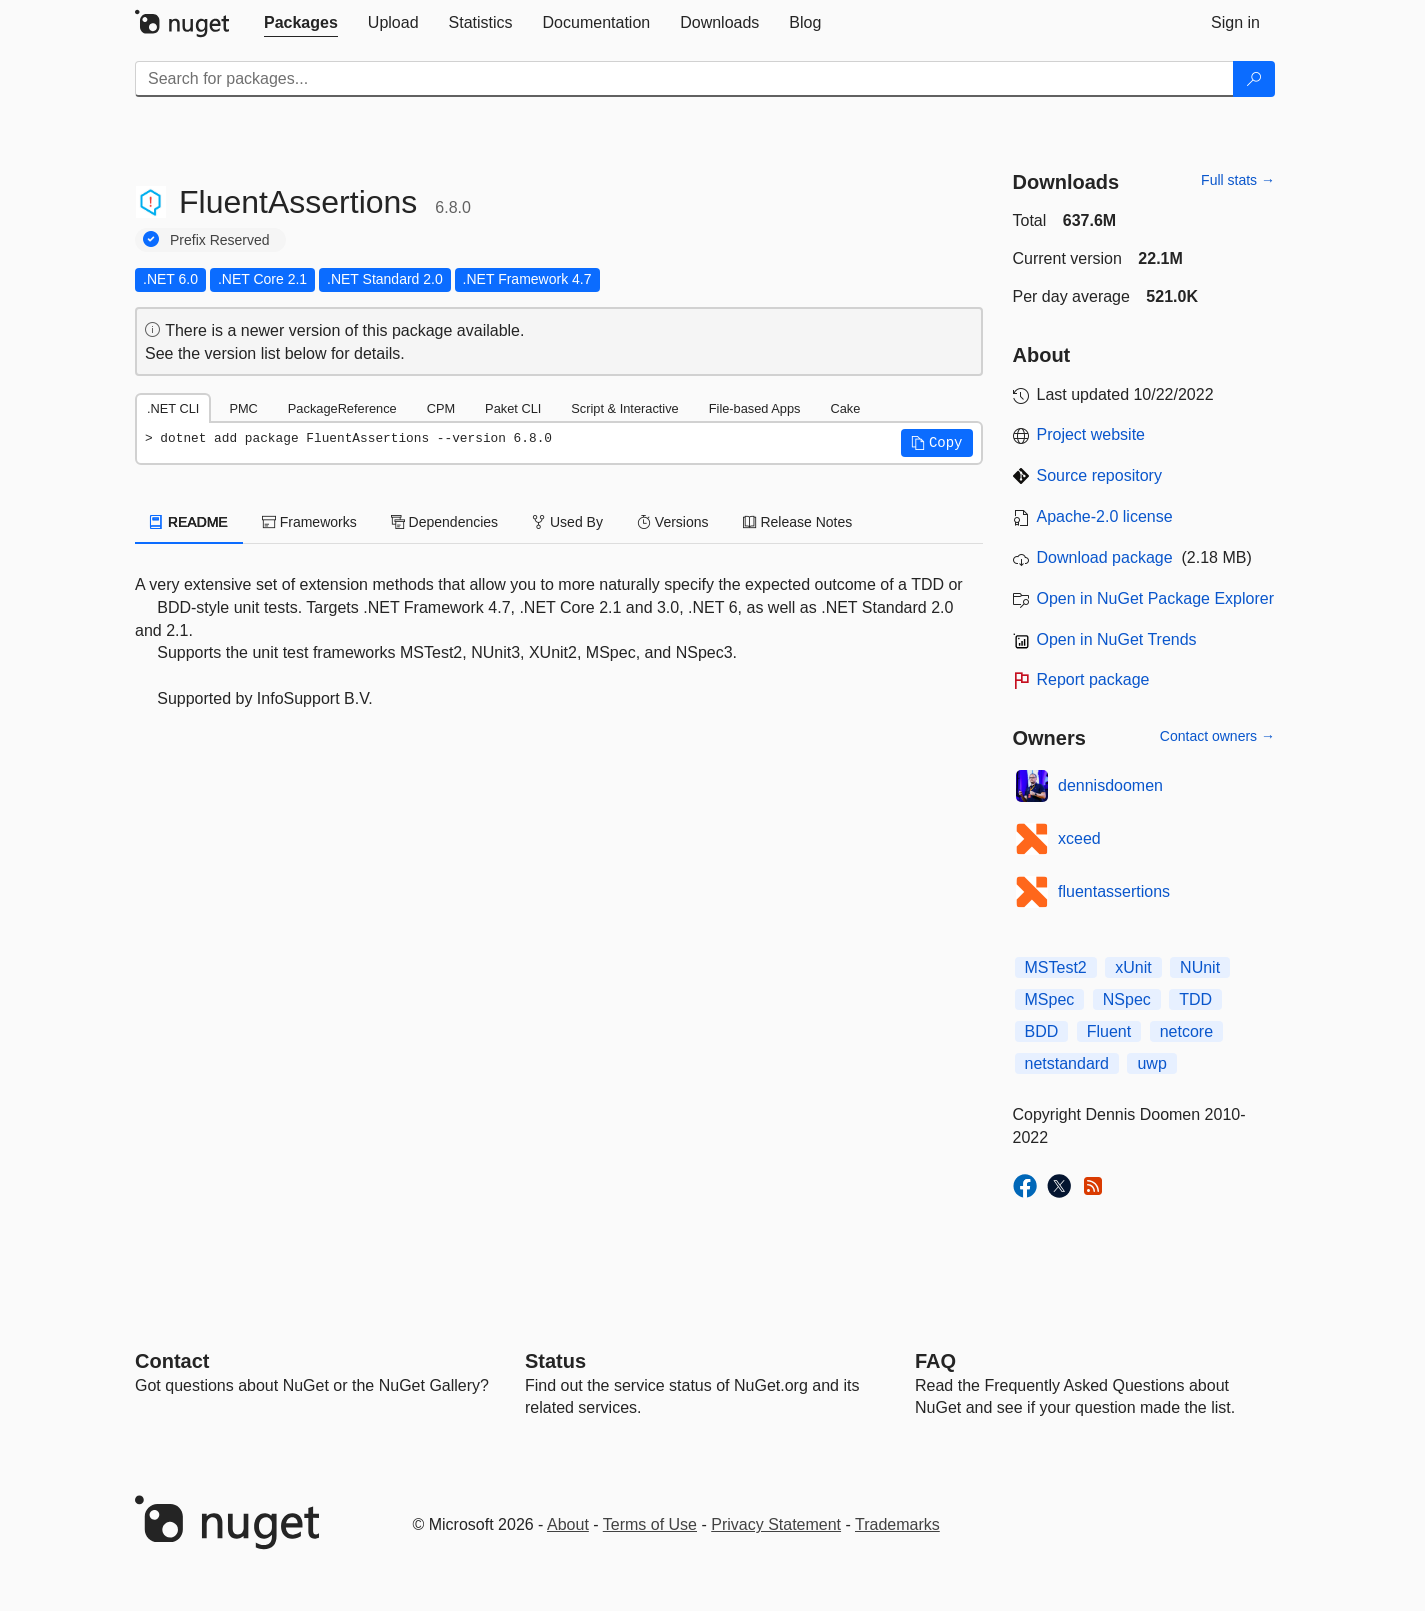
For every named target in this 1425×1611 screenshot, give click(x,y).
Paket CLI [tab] (513, 408)
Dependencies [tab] (444, 522)
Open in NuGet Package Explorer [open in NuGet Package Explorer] (1155, 598)
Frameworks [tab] (309, 522)
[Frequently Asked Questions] (935, 1361)
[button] (937, 443)
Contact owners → (1217, 736)
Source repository (1099, 475)
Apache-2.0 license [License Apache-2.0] (1105, 516)
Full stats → (1238, 180)
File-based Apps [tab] (755, 408)
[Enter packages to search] (684, 79)
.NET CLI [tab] (173, 408)
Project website (1091, 434)
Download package (1105, 557)
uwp (1151, 1063)
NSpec (1127, 999)
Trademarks (897, 1524)
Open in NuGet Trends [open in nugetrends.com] (1117, 639)
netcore (1186, 1031)
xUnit (1133, 967)
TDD (1195, 999)
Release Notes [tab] (798, 522)
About (568, 1524)
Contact (172, 1361)
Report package (1093, 679)
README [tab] (189, 522)
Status (555, 1361)
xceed (1079, 838)
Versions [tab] (673, 522)
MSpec (1050, 999)
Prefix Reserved (220, 240)
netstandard (1067, 1063)
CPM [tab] (441, 408)
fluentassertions (1114, 891)
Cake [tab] (845, 408)
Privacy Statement (776, 1524)
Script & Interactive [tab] (624, 408)
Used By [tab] (567, 522)
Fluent (1109, 1031)
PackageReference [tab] (342, 408)
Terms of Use (650, 1524)
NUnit (1200, 967)
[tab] (301, 23)
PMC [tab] (243, 408)
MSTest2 (1056, 967)
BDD (1042, 1031)
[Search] (1254, 79)
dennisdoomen (1110, 785)
